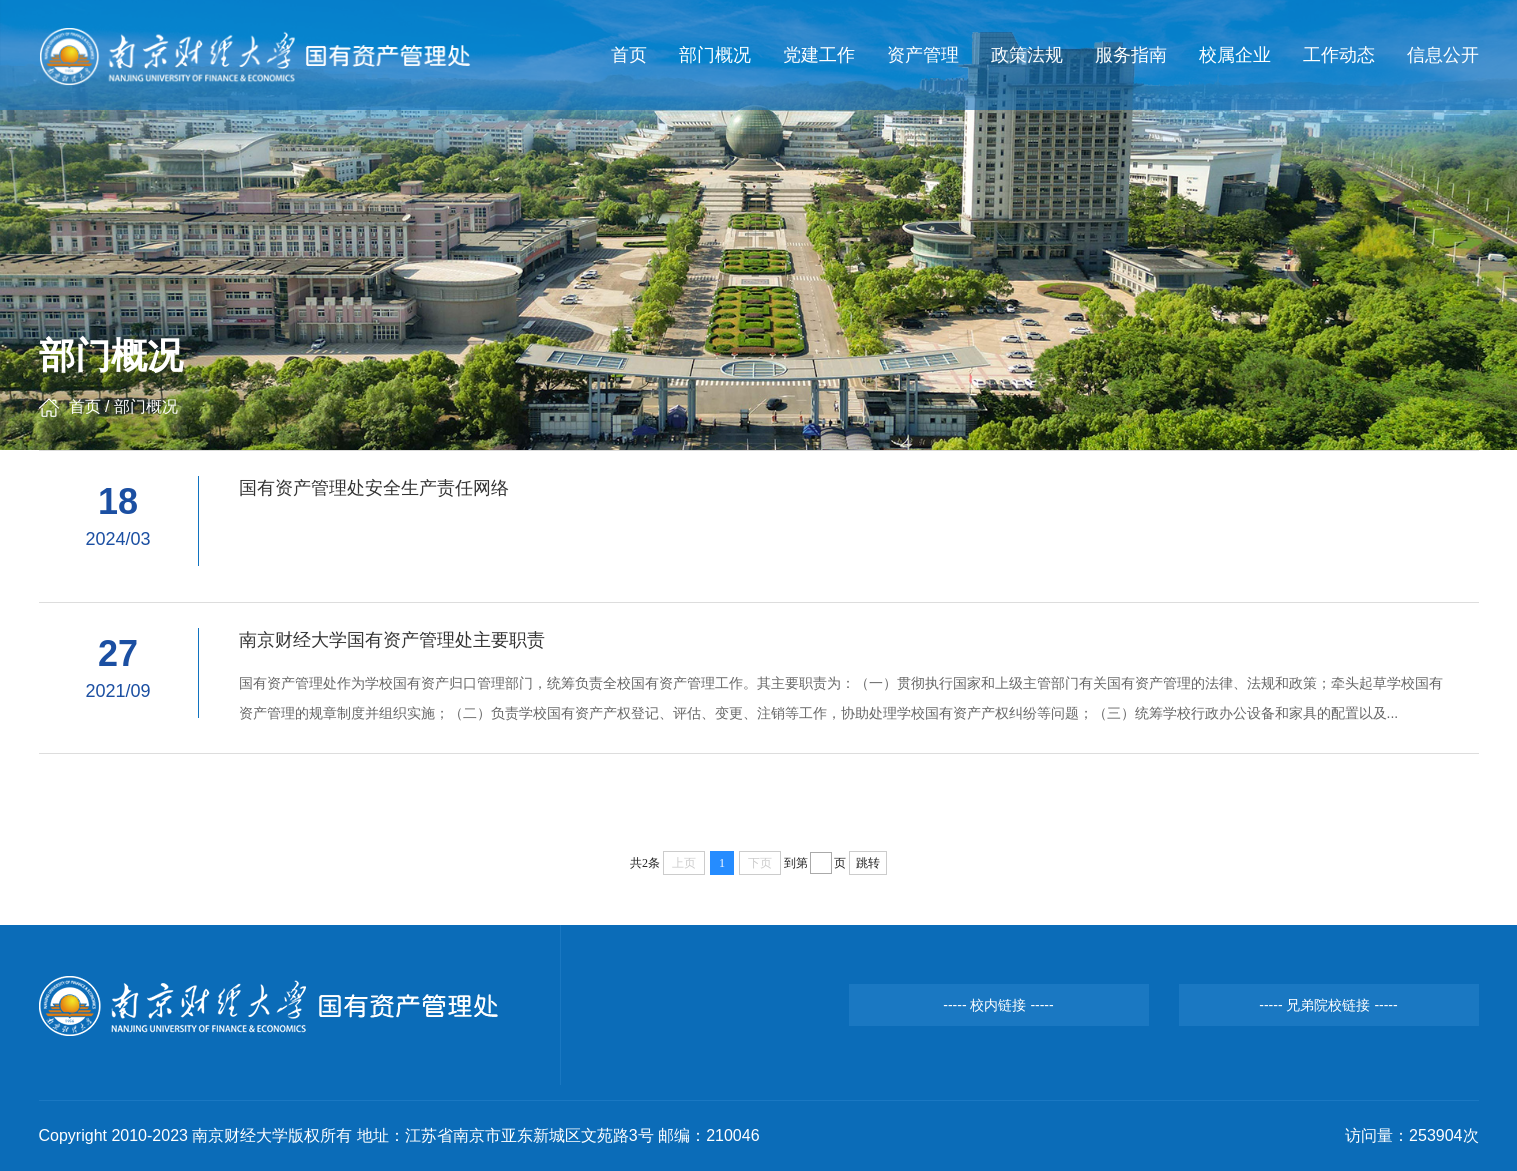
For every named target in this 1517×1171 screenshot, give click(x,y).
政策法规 (1027, 55)
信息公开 (1443, 55)
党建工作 (819, 55)
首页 (629, 55)
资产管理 (923, 55)
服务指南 (1131, 55)
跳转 (868, 863)
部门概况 (715, 55)
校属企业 (1235, 55)
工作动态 (1339, 55)
